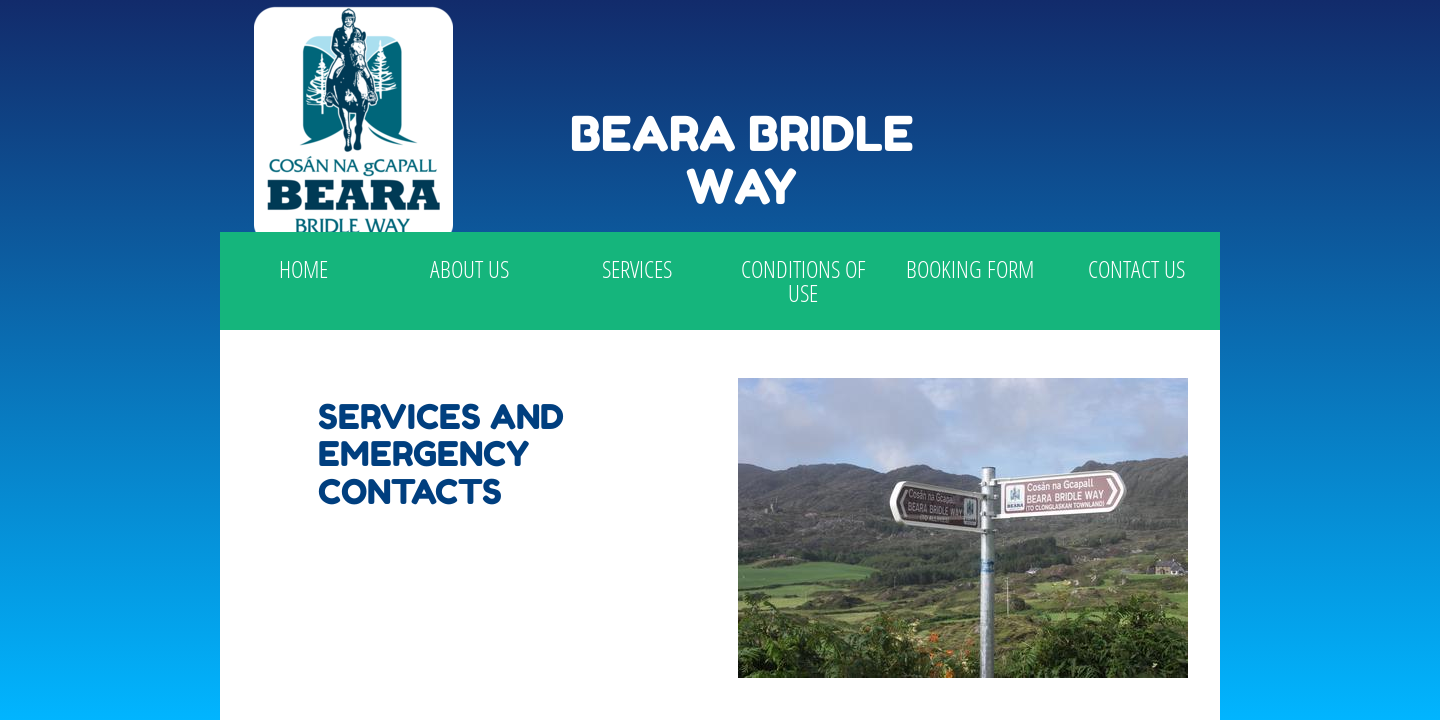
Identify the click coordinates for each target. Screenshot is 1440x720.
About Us (469, 268)
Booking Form (970, 268)
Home (303, 268)
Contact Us (1136, 268)
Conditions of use (803, 280)
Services (637, 268)
